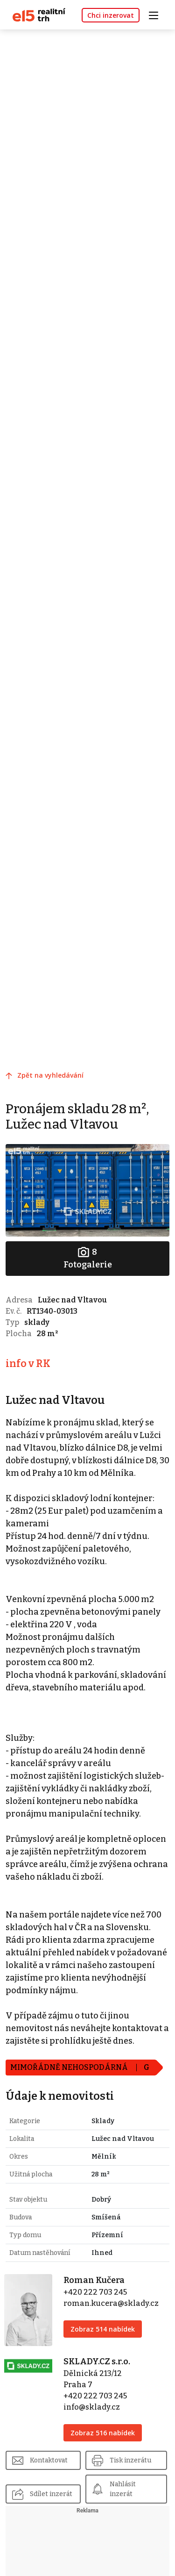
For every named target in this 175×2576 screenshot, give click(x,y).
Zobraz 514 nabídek (102, 2329)
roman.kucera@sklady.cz (111, 2303)
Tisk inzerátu (130, 2460)
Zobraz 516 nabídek (102, 2432)
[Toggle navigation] (157, 14)
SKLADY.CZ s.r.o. (96, 2361)
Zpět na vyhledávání (50, 1075)
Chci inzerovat (110, 15)
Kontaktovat (49, 2460)
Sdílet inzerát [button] (51, 2494)
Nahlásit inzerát (123, 2489)
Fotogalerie (87, 1258)
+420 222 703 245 (95, 2292)
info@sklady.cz (91, 2407)
